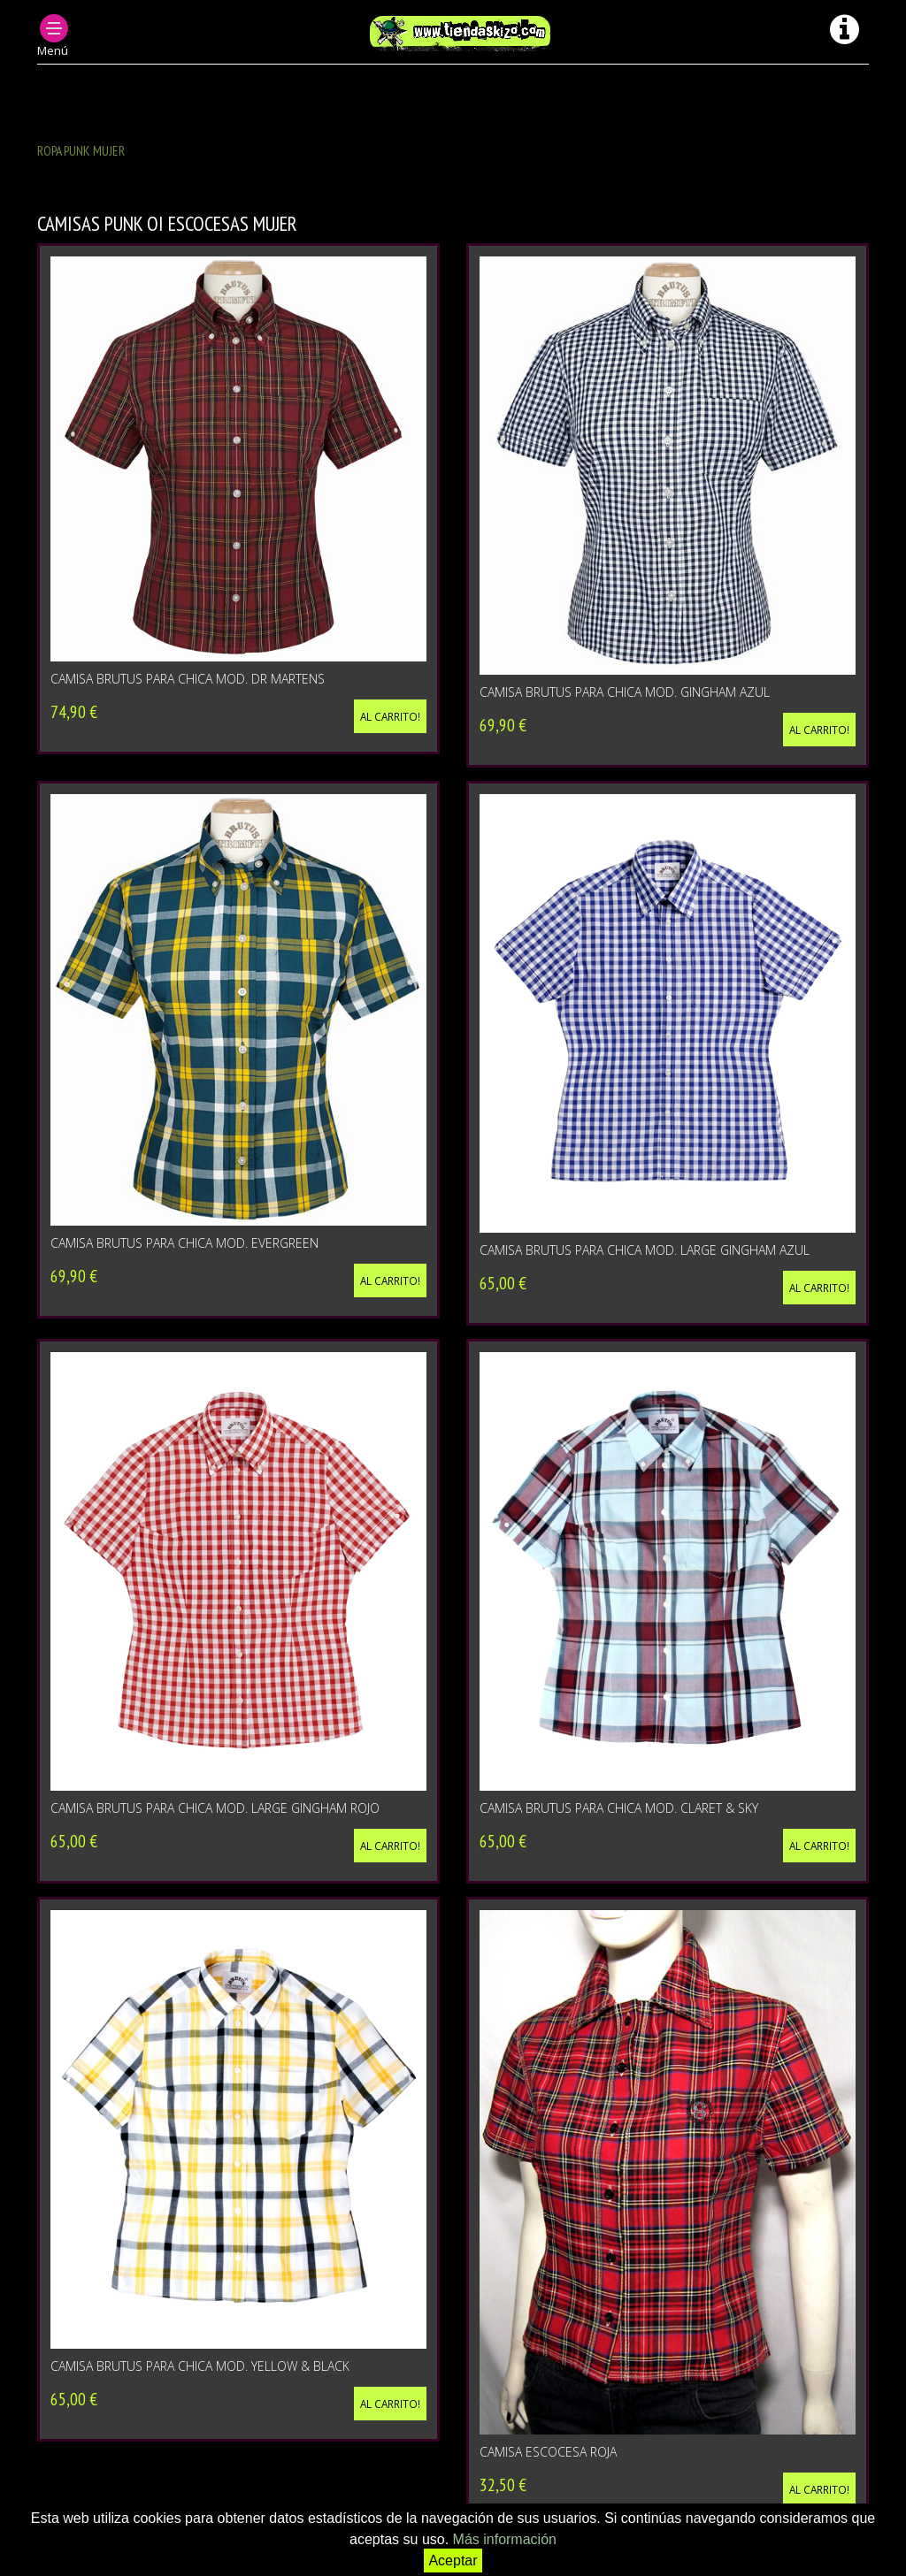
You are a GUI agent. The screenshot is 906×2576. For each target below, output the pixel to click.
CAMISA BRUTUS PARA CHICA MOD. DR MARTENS (187, 678)
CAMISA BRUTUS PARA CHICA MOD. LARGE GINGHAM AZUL (645, 1250)
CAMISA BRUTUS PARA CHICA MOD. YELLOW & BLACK (199, 2366)
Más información (505, 2539)
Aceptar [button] (452, 2560)
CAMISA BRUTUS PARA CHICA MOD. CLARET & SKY (619, 1808)
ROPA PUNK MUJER (81, 150)
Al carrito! (390, 716)
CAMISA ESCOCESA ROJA (548, 2451)
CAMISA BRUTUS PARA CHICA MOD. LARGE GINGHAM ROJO (215, 1808)
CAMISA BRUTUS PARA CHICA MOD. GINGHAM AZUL (625, 692)
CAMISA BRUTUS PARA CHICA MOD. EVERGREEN (184, 1242)
